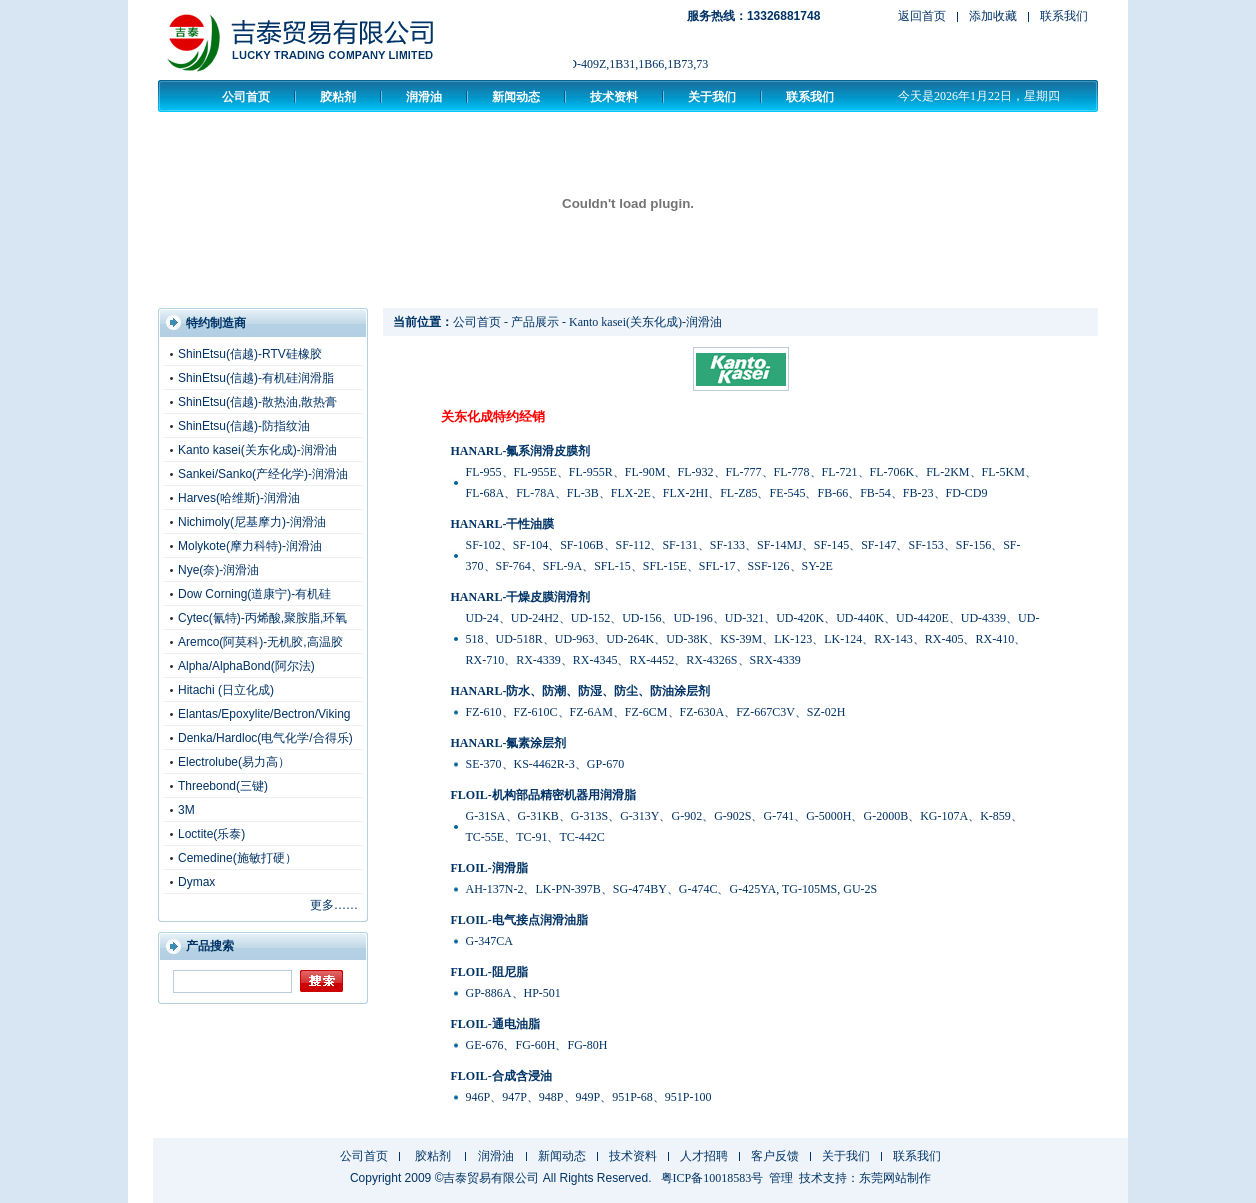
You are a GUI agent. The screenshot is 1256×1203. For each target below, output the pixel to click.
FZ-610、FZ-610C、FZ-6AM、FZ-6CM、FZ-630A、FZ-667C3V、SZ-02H (656, 712)
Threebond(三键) (223, 786)
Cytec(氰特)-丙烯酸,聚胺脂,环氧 (262, 618)
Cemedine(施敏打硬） (237, 858)
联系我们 (1064, 16)
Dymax (196, 882)
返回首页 (922, 16)
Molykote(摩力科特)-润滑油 (250, 546)
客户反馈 (775, 1156)
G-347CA (489, 941)
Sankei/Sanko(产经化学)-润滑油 (263, 474)
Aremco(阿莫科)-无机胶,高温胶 (260, 642)
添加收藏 (993, 16)
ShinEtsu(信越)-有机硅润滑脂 (256, 378)
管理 (781, 1178)
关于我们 (712, 97)
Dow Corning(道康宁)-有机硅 (254, 594)
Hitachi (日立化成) (226, 690)
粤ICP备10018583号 (712, 1178)
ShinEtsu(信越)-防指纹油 (244, 426)
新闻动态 (516, 97)
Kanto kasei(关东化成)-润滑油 (257, 450)
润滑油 (424, 97)
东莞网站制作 (895, 1178)
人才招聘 (704, 1156)
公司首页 (246, 97)
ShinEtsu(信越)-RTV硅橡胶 (250, 354)
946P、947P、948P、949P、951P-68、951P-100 (589, 1097)
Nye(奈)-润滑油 (218, 570)
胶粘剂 (338, 97)
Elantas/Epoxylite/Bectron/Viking (264, 714)
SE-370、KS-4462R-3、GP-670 (545, 764)
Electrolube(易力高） (234, 762)
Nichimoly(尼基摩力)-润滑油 (252, 522)
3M (186, 810)
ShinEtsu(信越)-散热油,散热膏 (257, 402)
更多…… (334, 905)
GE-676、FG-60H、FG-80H (537, 1045)
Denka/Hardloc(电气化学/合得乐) (265, 738)
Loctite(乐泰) (211, 834)
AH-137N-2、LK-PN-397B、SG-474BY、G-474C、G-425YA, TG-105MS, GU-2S (672, 889)
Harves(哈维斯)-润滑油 (239, 498)
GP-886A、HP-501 (513, 993)
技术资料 (614, 97)
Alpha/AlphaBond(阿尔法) (246, 666)
